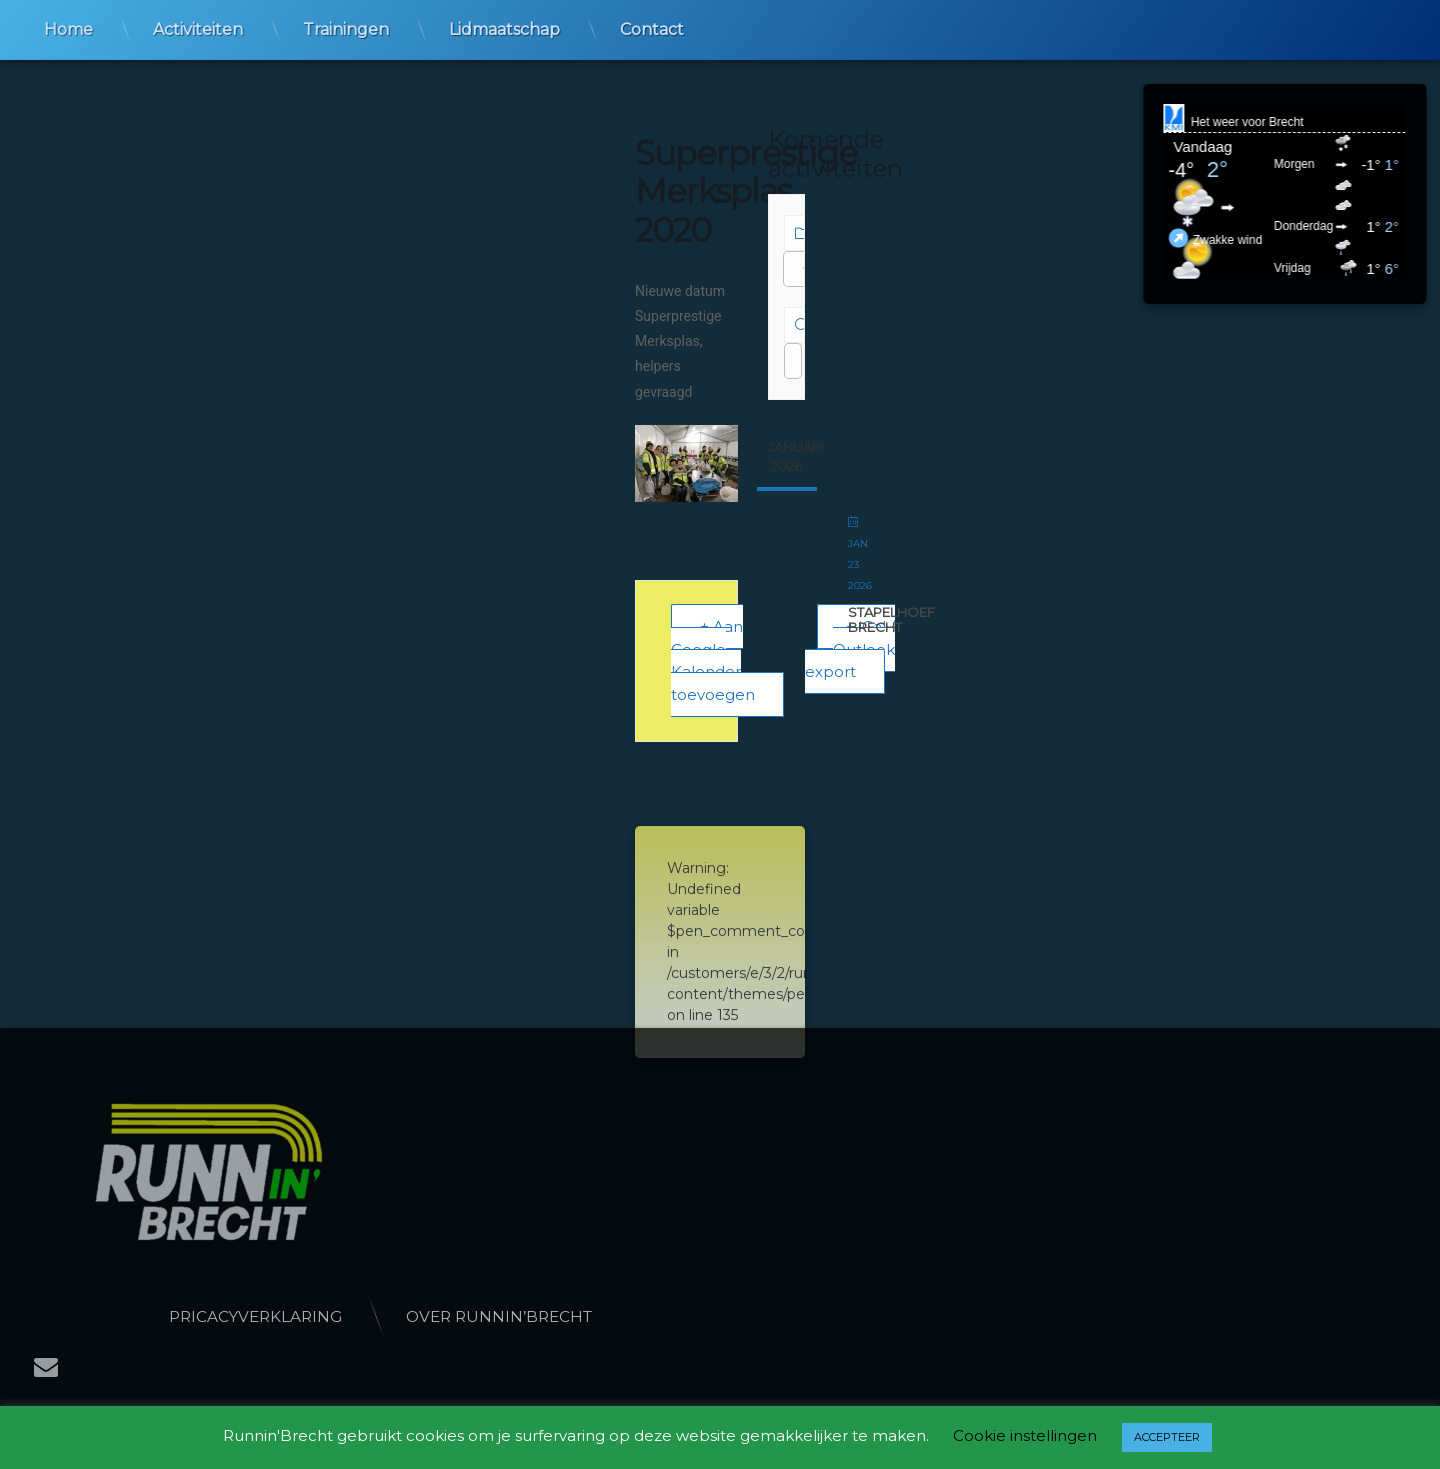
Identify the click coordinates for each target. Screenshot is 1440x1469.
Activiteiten (198, 27)
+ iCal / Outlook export (850, 649)
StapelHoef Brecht (891, 620)
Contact (652, 27)
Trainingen (346, 27)
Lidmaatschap (504, 27)
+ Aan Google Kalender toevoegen (713, 660)
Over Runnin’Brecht (629, 1316)
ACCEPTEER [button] (1167, 1437)
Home (68, 27)
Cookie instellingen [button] (1025, 1435)
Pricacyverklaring (385, 1316)
